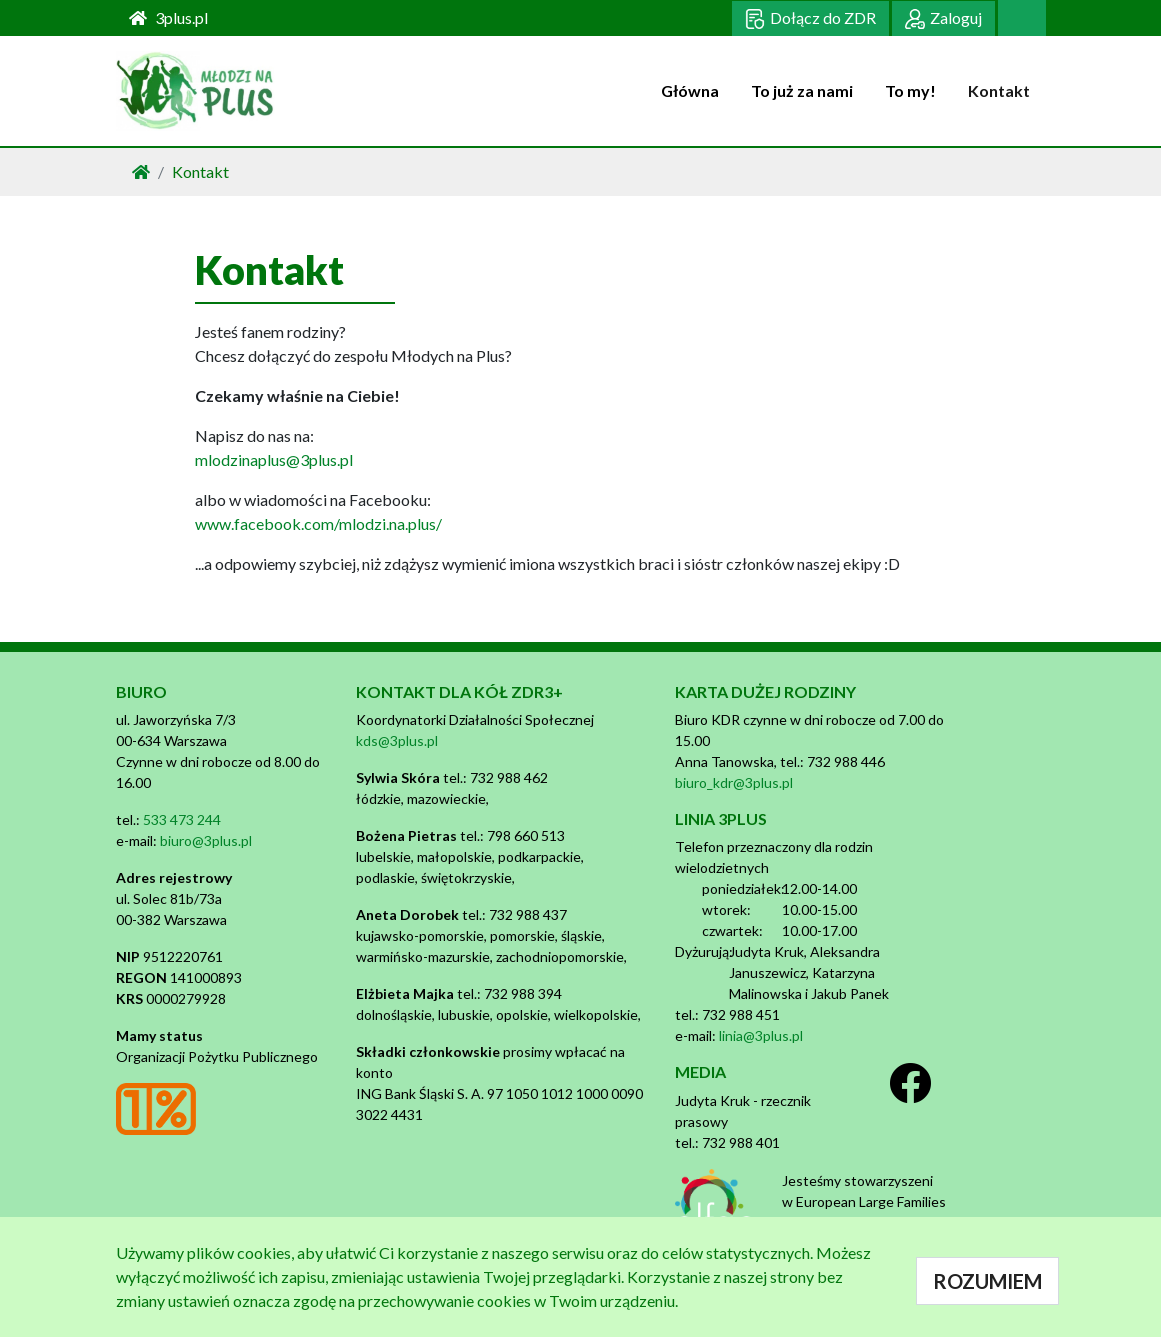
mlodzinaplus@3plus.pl (274, 459)
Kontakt (999, 90)
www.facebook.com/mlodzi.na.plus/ (318, 523)
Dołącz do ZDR (810, 19)
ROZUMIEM (987, 1281)
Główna (690, 90)
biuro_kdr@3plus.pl (734, 782)
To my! (910, 90)
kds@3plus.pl (397, 740)
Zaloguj (943, 19)
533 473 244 (182, 819)
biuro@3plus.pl (206, 840)
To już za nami (802, 90)
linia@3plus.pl (761, 1035)
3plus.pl (168, 17)
